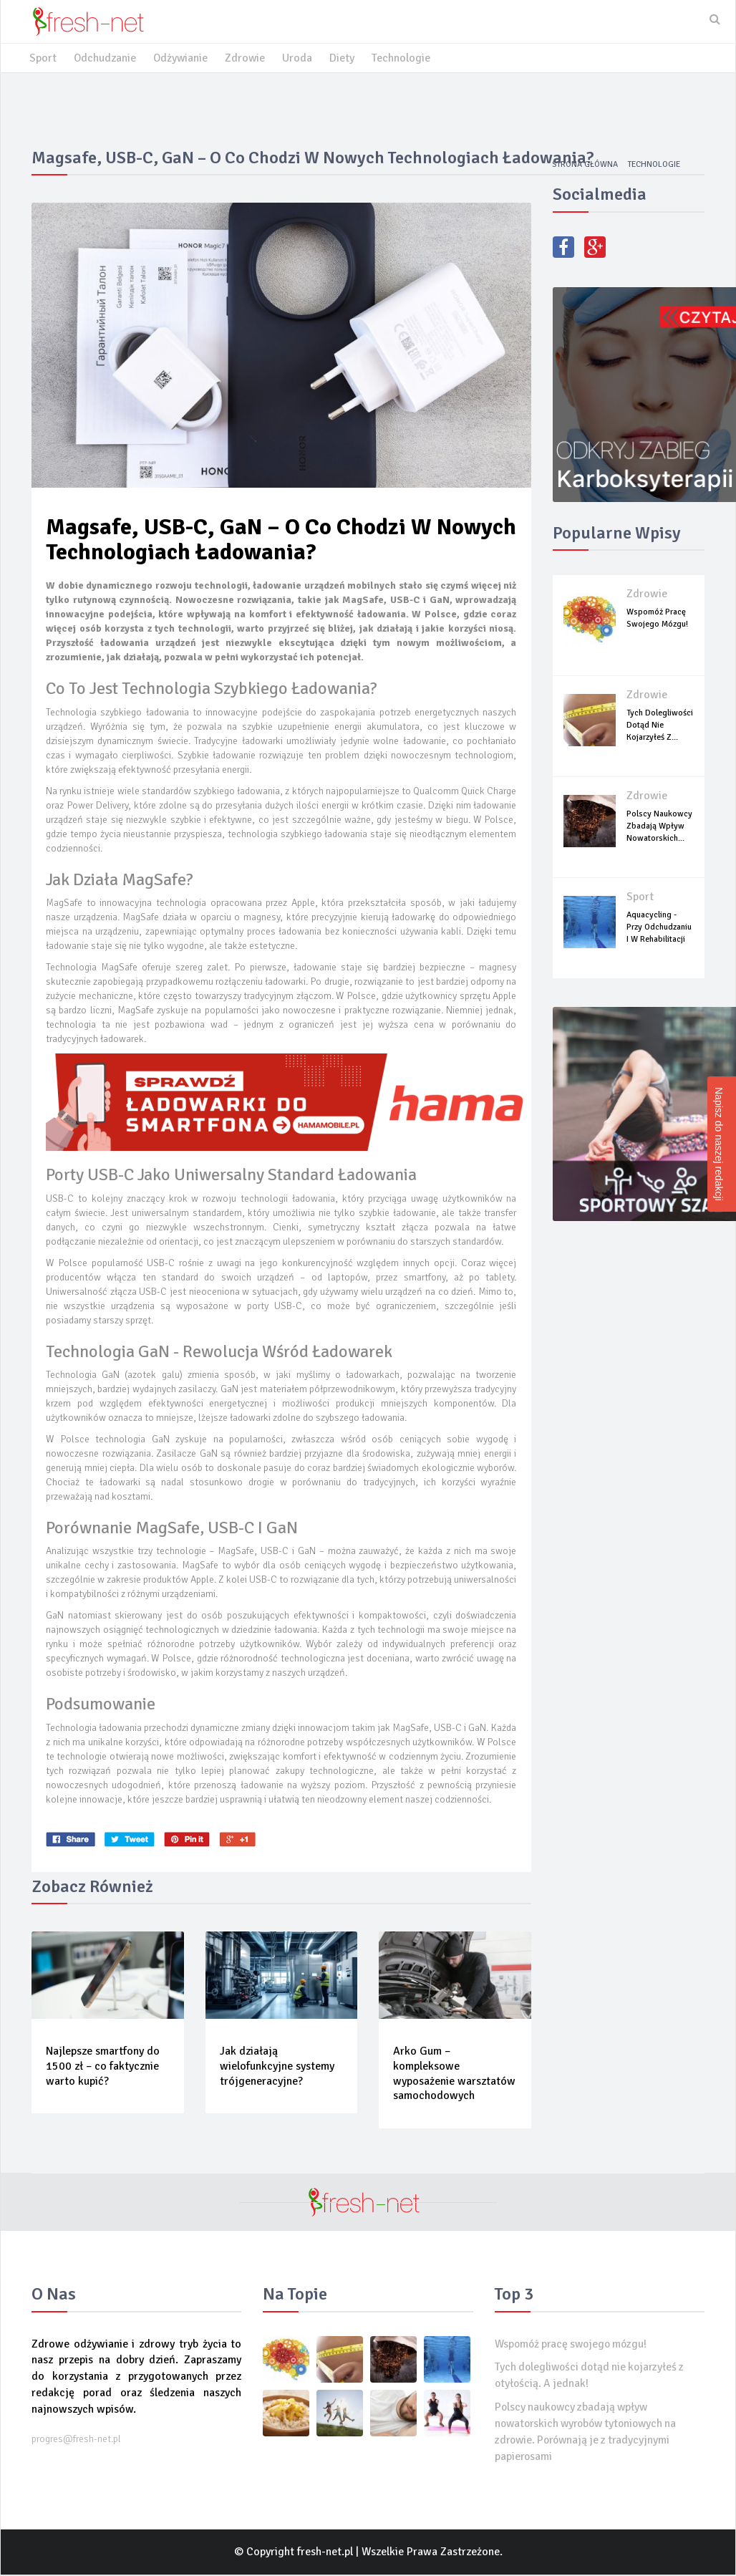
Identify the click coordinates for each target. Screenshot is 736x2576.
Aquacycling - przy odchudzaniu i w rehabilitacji (659, 927)
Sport (43, 59)
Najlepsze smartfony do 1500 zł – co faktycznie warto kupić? (103, 2067)
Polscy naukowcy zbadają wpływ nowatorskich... (659, 826)
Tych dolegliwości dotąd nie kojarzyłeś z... (659, 725)
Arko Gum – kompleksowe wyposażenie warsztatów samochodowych (454, 2074)
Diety (344, 59)
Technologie (403, 59)
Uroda (300, 59)
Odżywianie (182, 59)
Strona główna (582, 165)
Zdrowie (247, 59)
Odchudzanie (105, 59)
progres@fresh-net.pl (76, 2439)
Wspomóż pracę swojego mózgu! (575, 2345)
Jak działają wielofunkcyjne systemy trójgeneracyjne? (277, 2067)
